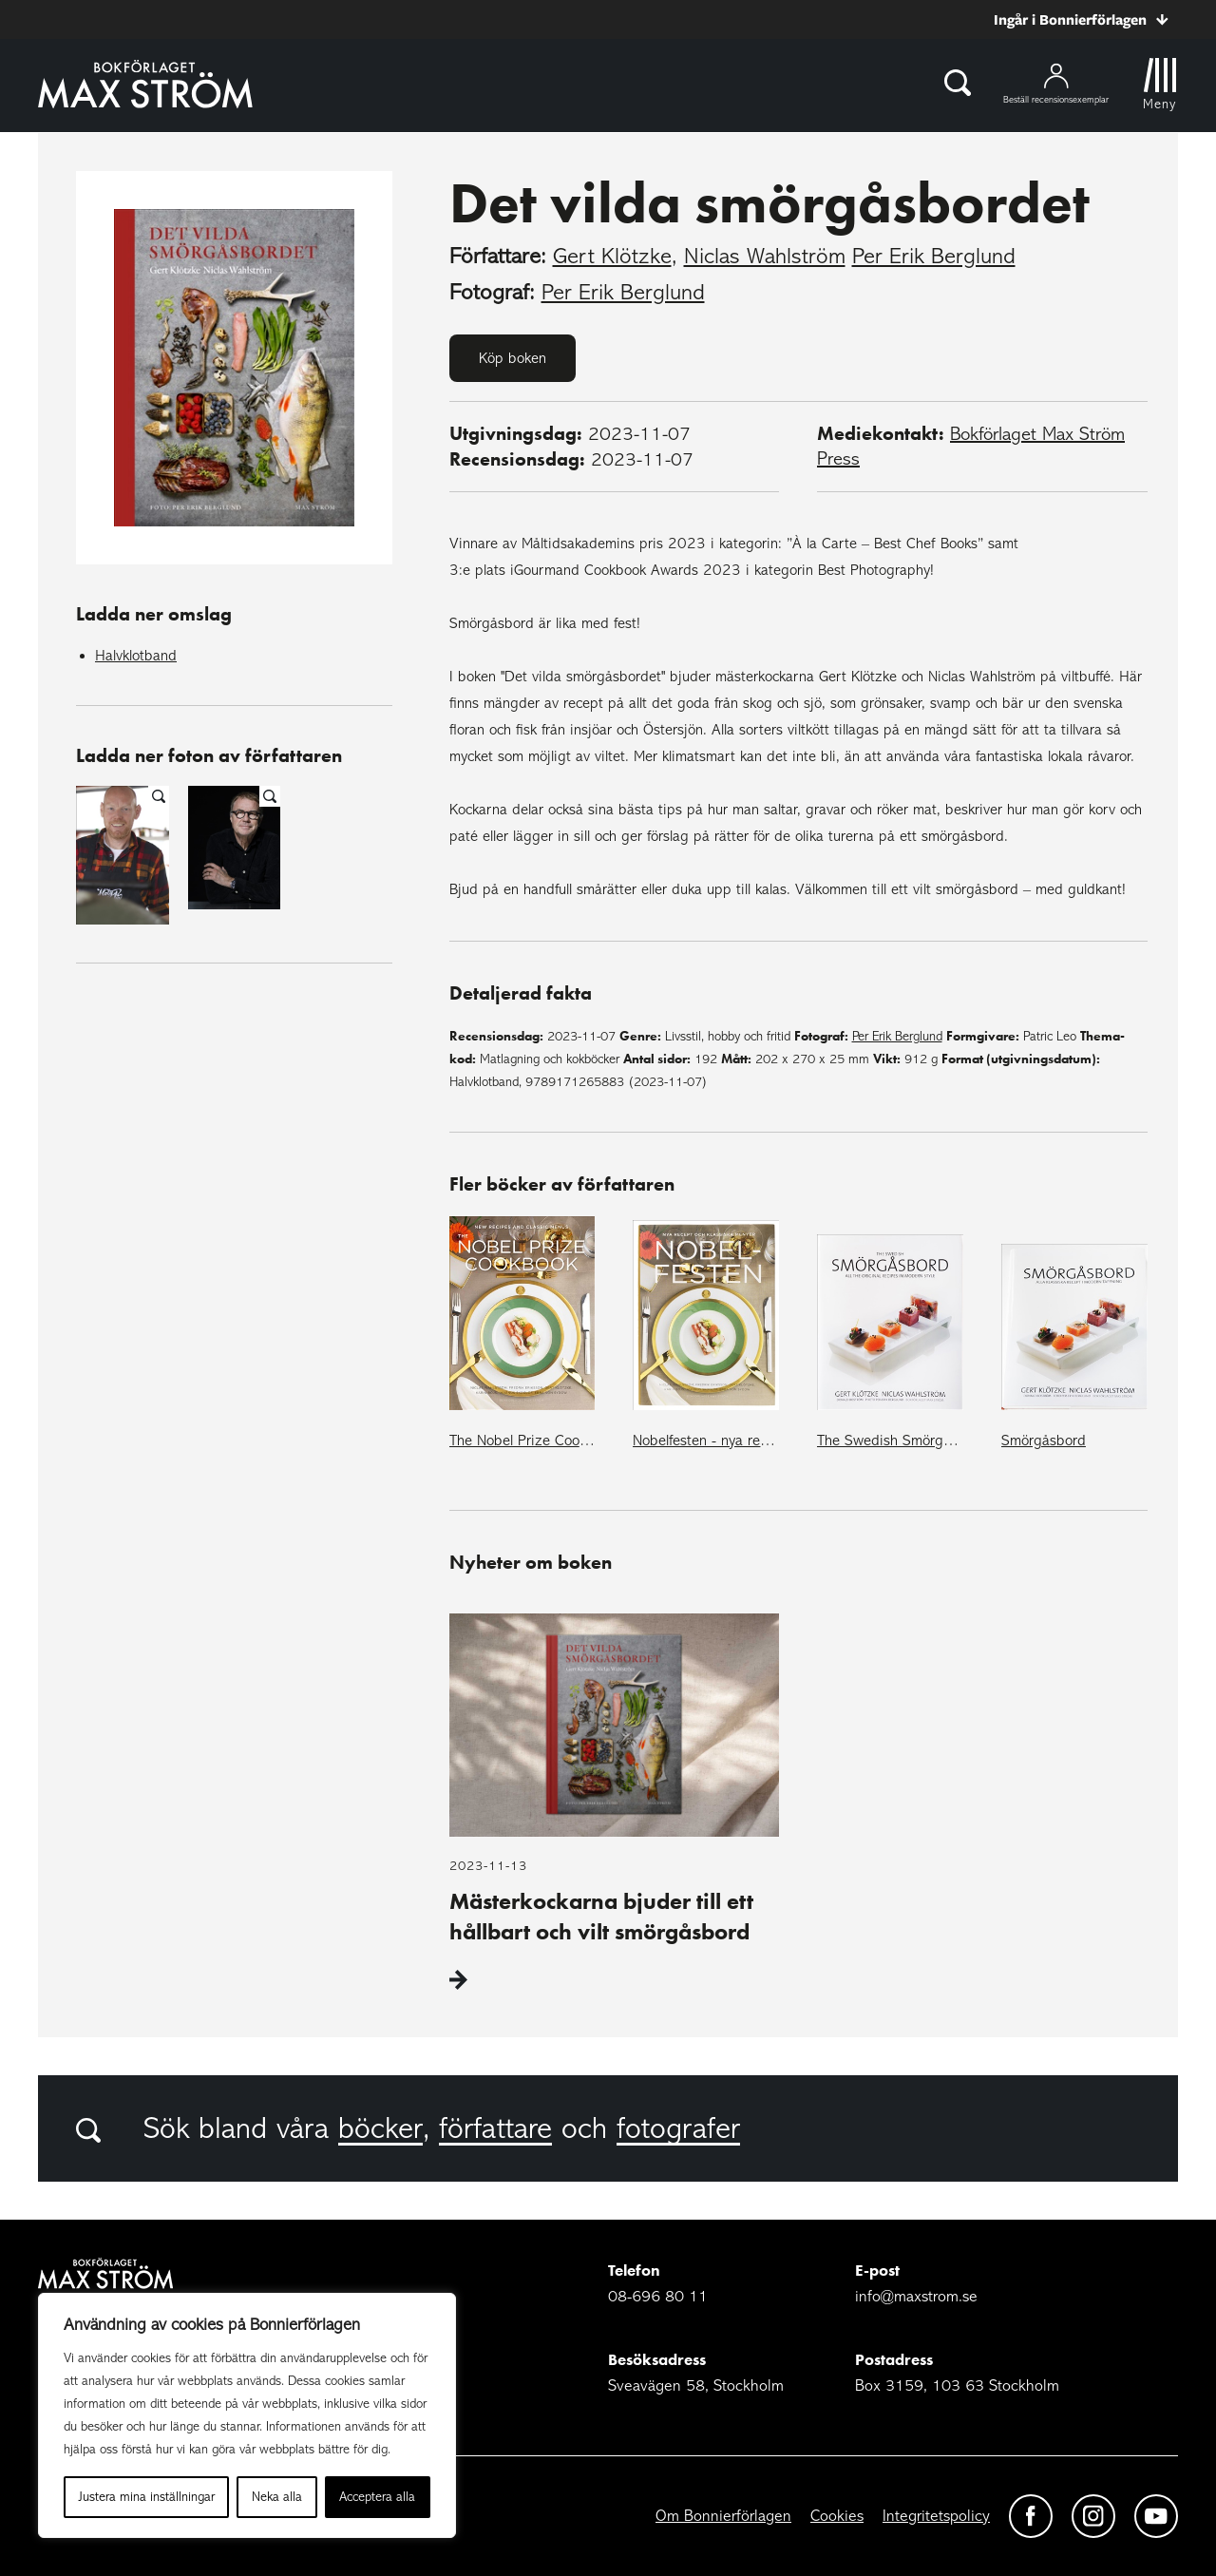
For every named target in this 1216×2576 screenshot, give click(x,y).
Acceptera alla (377, 2497)
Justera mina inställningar (147, 2497)
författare (495, 2128)
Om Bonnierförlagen (723, 2516)
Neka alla (277, 2497)
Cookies (837, 2516)
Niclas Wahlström (765, 256)
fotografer (678, 2128)
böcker (380, 2128)
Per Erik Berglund (934, 256)
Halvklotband (136, 655)
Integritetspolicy (936, 2516)
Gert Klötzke (612, 256)
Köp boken (512, 358)
